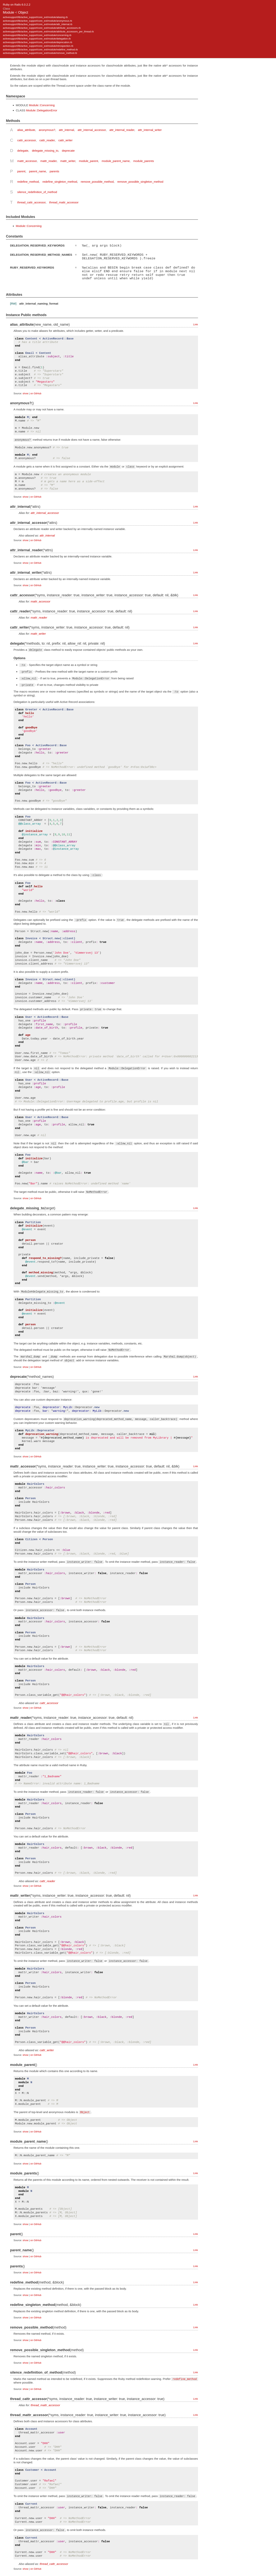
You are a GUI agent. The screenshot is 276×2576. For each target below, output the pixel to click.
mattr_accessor (27, 161)
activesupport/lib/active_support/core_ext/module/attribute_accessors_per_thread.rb (48, 31)
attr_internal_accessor (92, 129)
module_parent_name (116, 161)
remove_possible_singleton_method (140, 181)
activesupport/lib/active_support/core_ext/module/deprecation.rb (37, 42)
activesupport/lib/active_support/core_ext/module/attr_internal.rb (37, 24)
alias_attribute (26, 129)
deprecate (68, 150)
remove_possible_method (97, 181)
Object (23, 12)
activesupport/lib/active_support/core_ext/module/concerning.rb (37, 35)
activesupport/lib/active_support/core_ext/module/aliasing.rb (35, 17)
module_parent (88, 161)
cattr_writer (65, 140)
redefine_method (28, 181)
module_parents (143, 161)
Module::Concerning (42, 105)
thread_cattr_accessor (31, 202)
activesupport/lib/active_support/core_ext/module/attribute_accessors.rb (41, 27)
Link (195, 323)
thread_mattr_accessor (63, 202)
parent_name (37, 171)
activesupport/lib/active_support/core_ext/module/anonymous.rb (37, 20)
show (25, 392)
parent (21, 171)
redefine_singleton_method (59, 181)
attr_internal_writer (150, 129)
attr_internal (66, 129)
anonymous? (47, 129)
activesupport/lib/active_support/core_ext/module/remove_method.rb (40, 53)
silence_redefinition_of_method (37, 192)
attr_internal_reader (121, 129)
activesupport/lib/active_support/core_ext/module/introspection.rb (38, 45)
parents (54, 171)
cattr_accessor (26, 140)
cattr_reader (47, 140)
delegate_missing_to (45, 150)
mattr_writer (67, 161)
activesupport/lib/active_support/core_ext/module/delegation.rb (37, 38)
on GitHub (35, 392)
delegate (22, 150)
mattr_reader (48, 161)
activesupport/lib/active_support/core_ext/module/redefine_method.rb (40, 49)
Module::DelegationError (41, 110)
